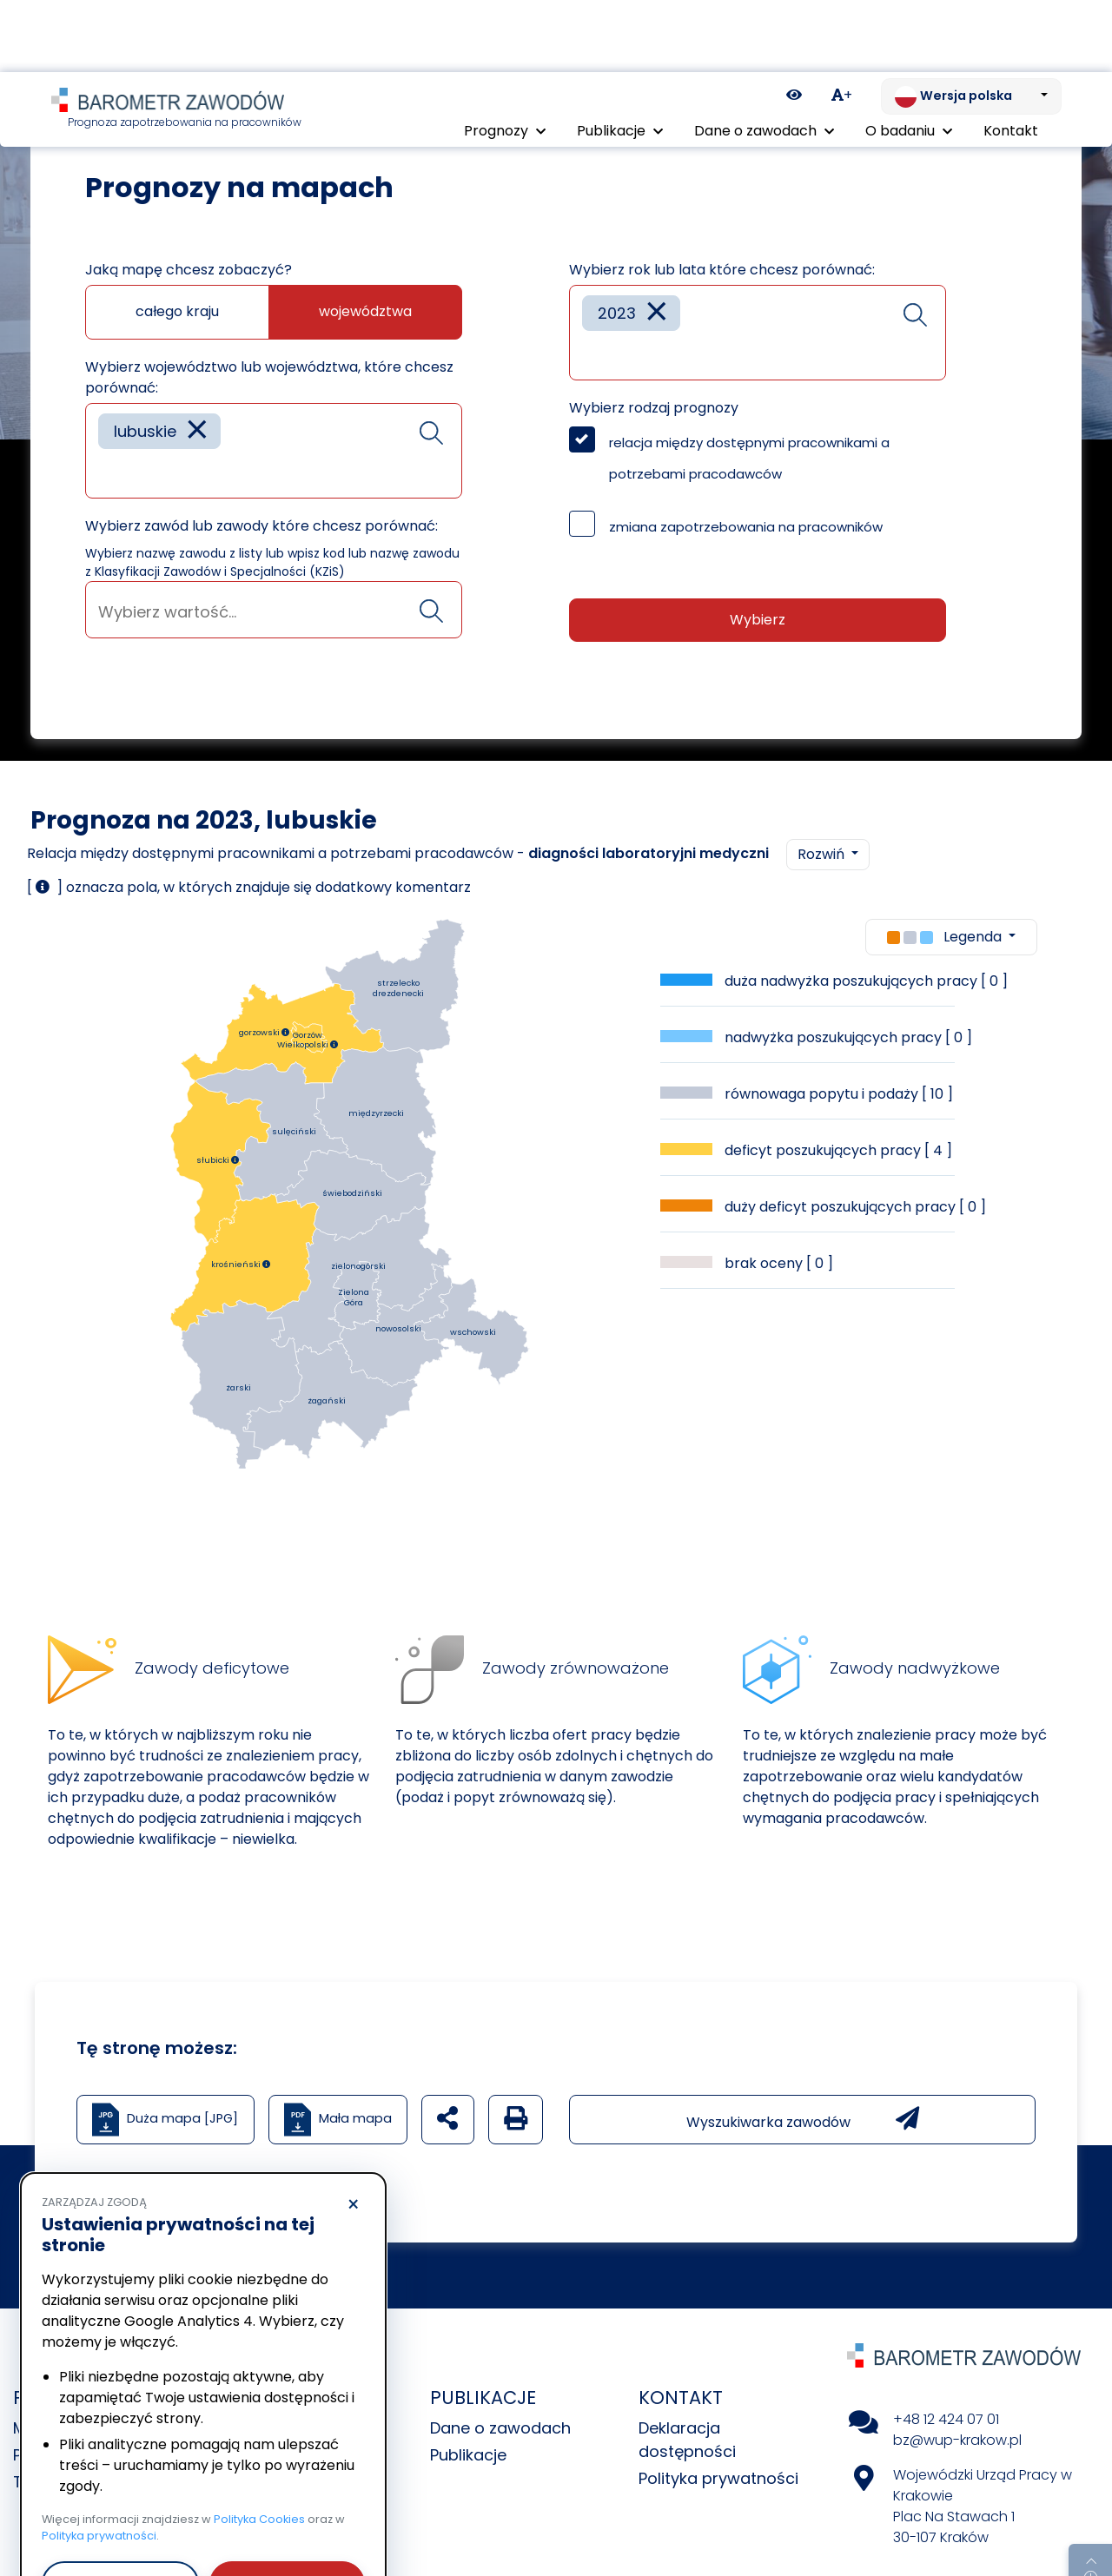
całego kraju (177, 311)
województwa (365, 311)
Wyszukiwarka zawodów (802, 2119)
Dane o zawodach (500, 2428)
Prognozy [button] (505, 59)
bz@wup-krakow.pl (957, 2440)
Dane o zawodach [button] (764, 59)
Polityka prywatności (718, 2478)
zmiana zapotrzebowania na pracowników (746, 527)
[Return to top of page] (1090, 2502)
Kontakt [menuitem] (1010, 59)
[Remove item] (197, 431)
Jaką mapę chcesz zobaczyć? (188, 270)
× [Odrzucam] (353, 2133)
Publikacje (468, 2455)
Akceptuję (286, 2511)
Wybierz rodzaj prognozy (653, 408)
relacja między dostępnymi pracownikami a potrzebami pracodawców (749, 458)
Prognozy (123, 95)
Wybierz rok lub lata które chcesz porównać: (722, 270)
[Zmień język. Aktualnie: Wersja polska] (971, 24)
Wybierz (757, 620)
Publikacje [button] (620, 59)
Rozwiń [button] (823, 854)
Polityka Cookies (259, 2447)
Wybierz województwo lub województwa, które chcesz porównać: (269, 377)
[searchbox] (104, 472)
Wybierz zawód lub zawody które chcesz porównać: (261, 526)
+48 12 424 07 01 (946, 2419)
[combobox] (273, 451)
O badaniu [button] (908, 59)
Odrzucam (120, 2511)
